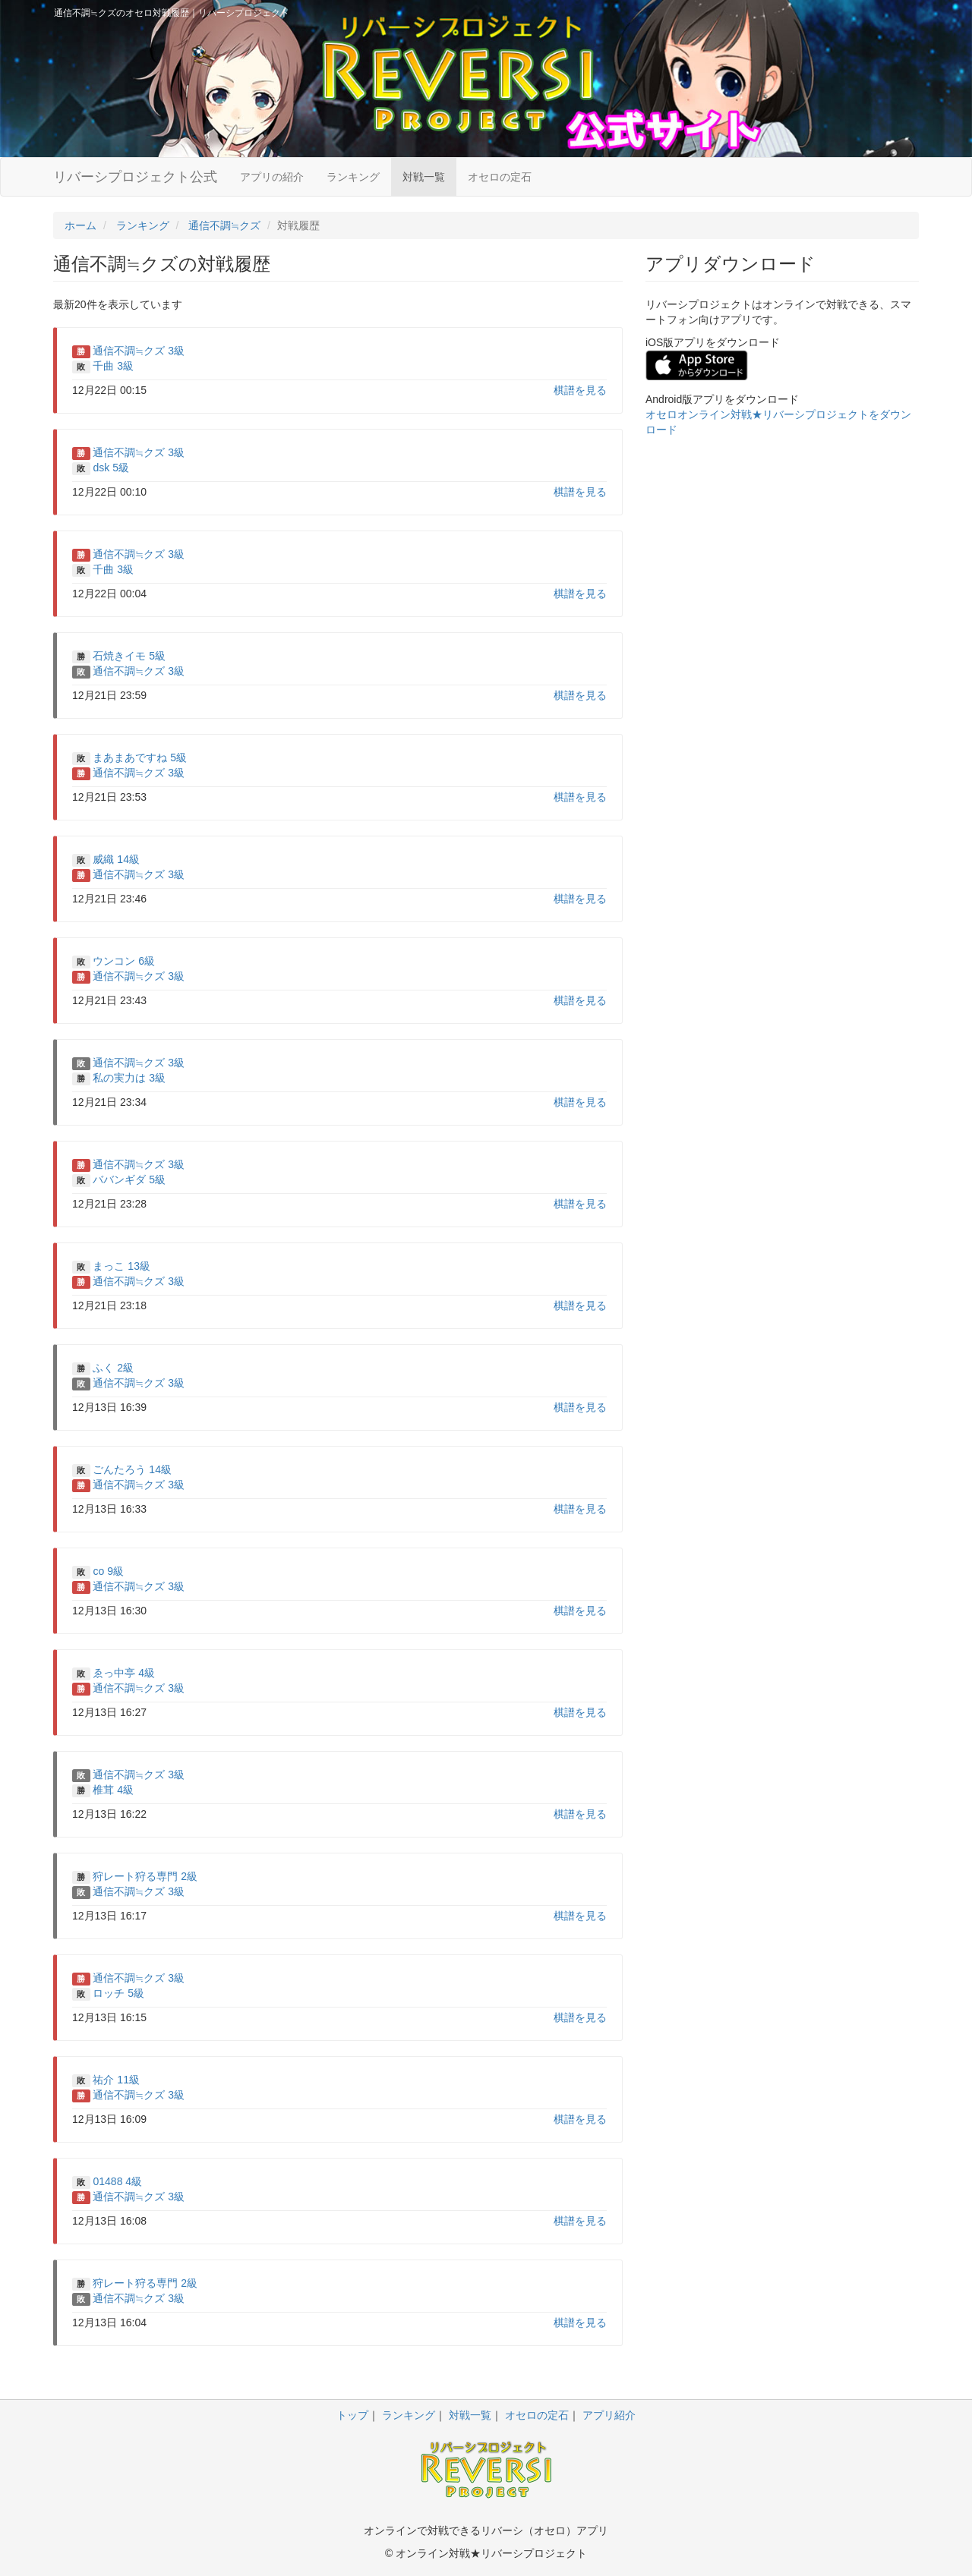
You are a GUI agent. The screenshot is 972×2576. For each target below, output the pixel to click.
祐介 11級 (116, 2080)
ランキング (353, 177)
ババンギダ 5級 (129, 1179)
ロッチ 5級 (118, 1993)
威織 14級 (116, 859)
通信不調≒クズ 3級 (139, 351)
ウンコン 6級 (124, 961)
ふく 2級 (113, 1368)
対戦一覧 (423, 177)
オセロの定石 (500, 177)
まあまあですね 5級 (140, 757)
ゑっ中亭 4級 (124, 1673)
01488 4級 (117, 2181)
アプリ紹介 (609, 2415)
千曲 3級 (113, 366)
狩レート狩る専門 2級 (145, 1876)
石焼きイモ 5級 (129, 656)
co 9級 (108, 1571)
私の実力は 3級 (129, 1078)
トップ (352, 2415)
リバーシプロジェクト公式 (135, 176)
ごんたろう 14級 (132, 1469)
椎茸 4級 (113, 1790)
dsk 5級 (110, 467)
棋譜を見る (580, 390)
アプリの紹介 (272, 177)
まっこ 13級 (121, 1266)
